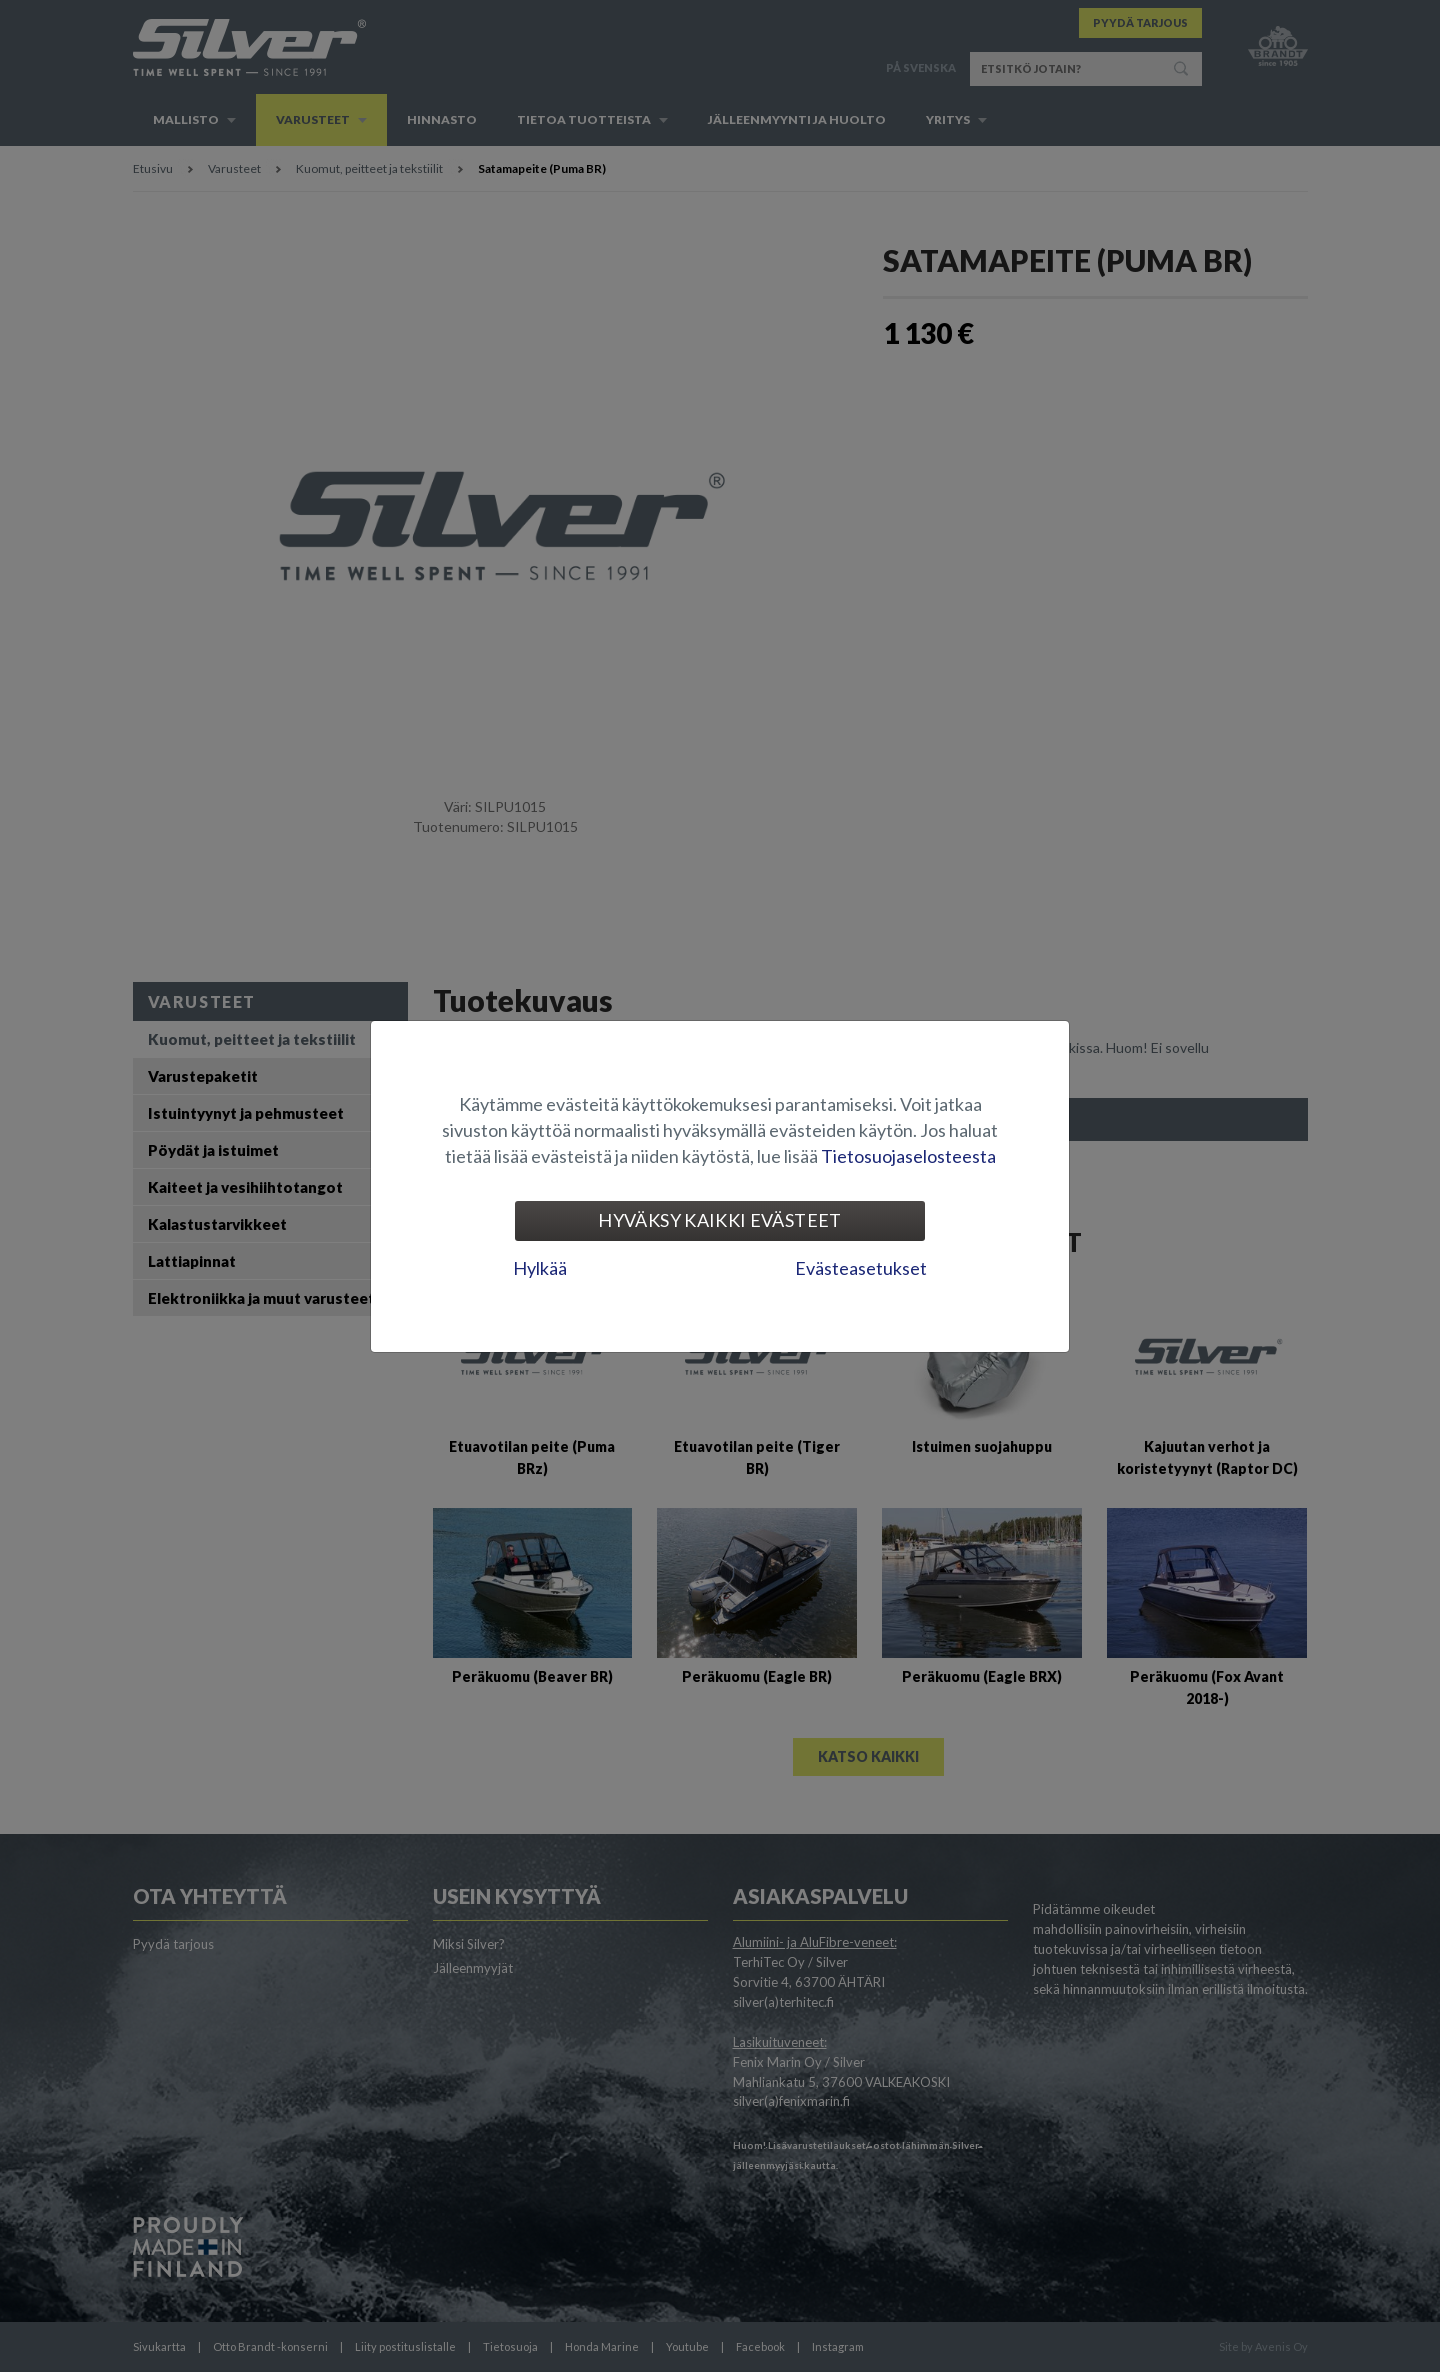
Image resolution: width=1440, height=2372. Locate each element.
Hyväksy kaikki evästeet (719, 1220)
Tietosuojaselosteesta (908, 1156)
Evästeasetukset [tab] (861, 1268)
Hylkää (540, 1268)
